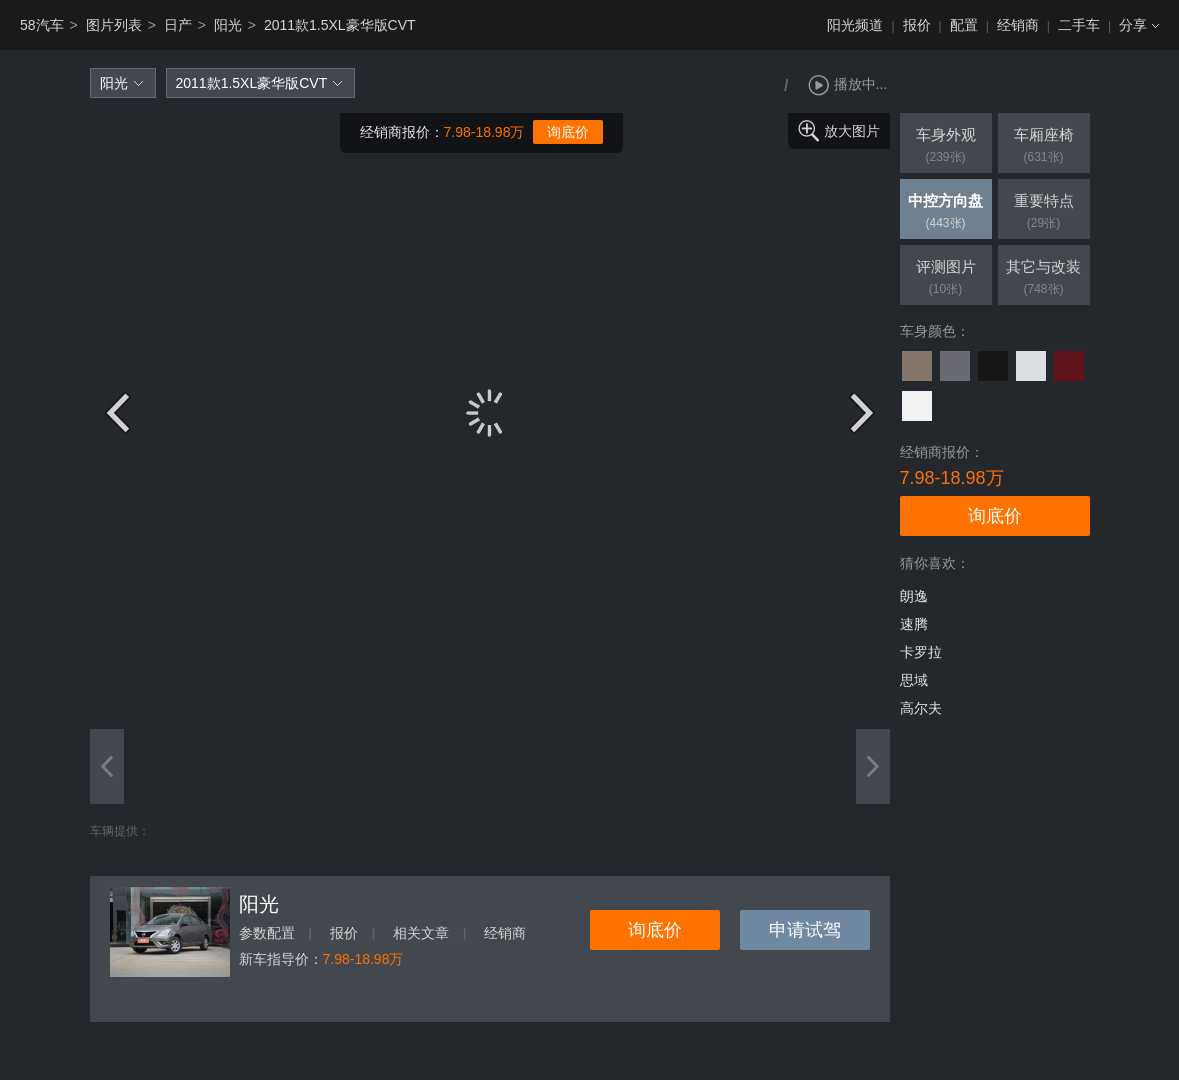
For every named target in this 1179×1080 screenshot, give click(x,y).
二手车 (1079, 25)
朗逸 (914, 596)
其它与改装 (1044, 279)
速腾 (914, 624)
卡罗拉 (921, 652)
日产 (178, 25)
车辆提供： (120, 831)
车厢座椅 (1044, 147)
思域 (914, 680)
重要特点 (1044, 213)
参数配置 (267, 933)
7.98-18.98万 (484, 132)
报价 (917, 25)
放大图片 (852, 131)
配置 (964, 25)
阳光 (228, 25)
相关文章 (421, 933)
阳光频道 (855, 25)
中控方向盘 (946, 213)
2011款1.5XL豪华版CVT (340, 25)
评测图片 (946, 279)
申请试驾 (805, 930)
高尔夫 (921, 708)
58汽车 (42, 25)
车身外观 (946, 147)
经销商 (1018, 25)
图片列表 (114, 25)
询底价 (568, 132)
